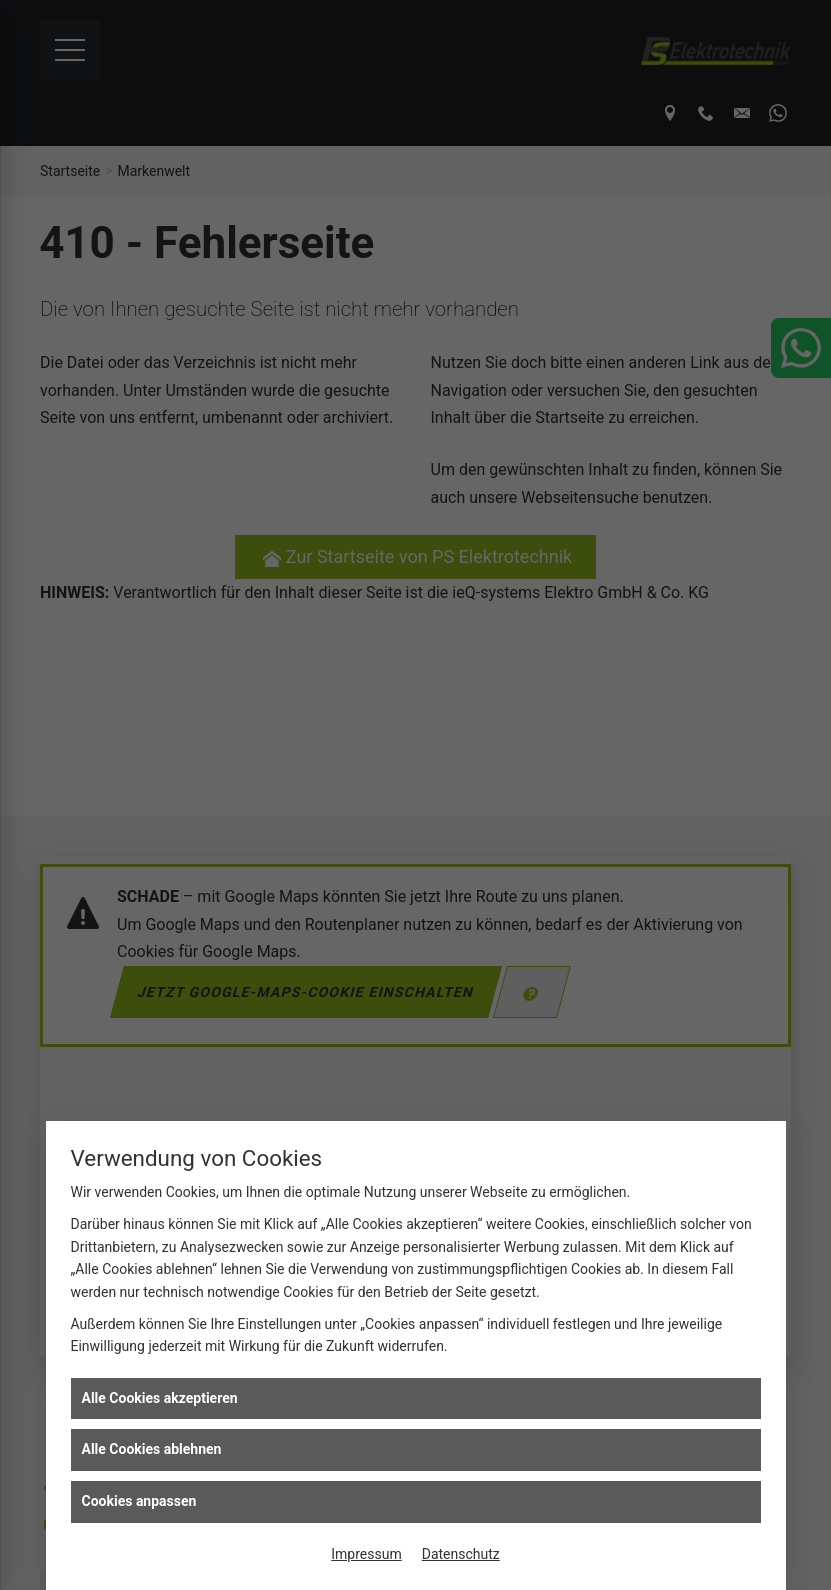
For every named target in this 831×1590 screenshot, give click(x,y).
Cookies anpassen (139, 1501)
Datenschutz (461, 1554)
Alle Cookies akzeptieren (160, 1398)
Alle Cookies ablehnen (152, 1449)
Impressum (366, 1554)
